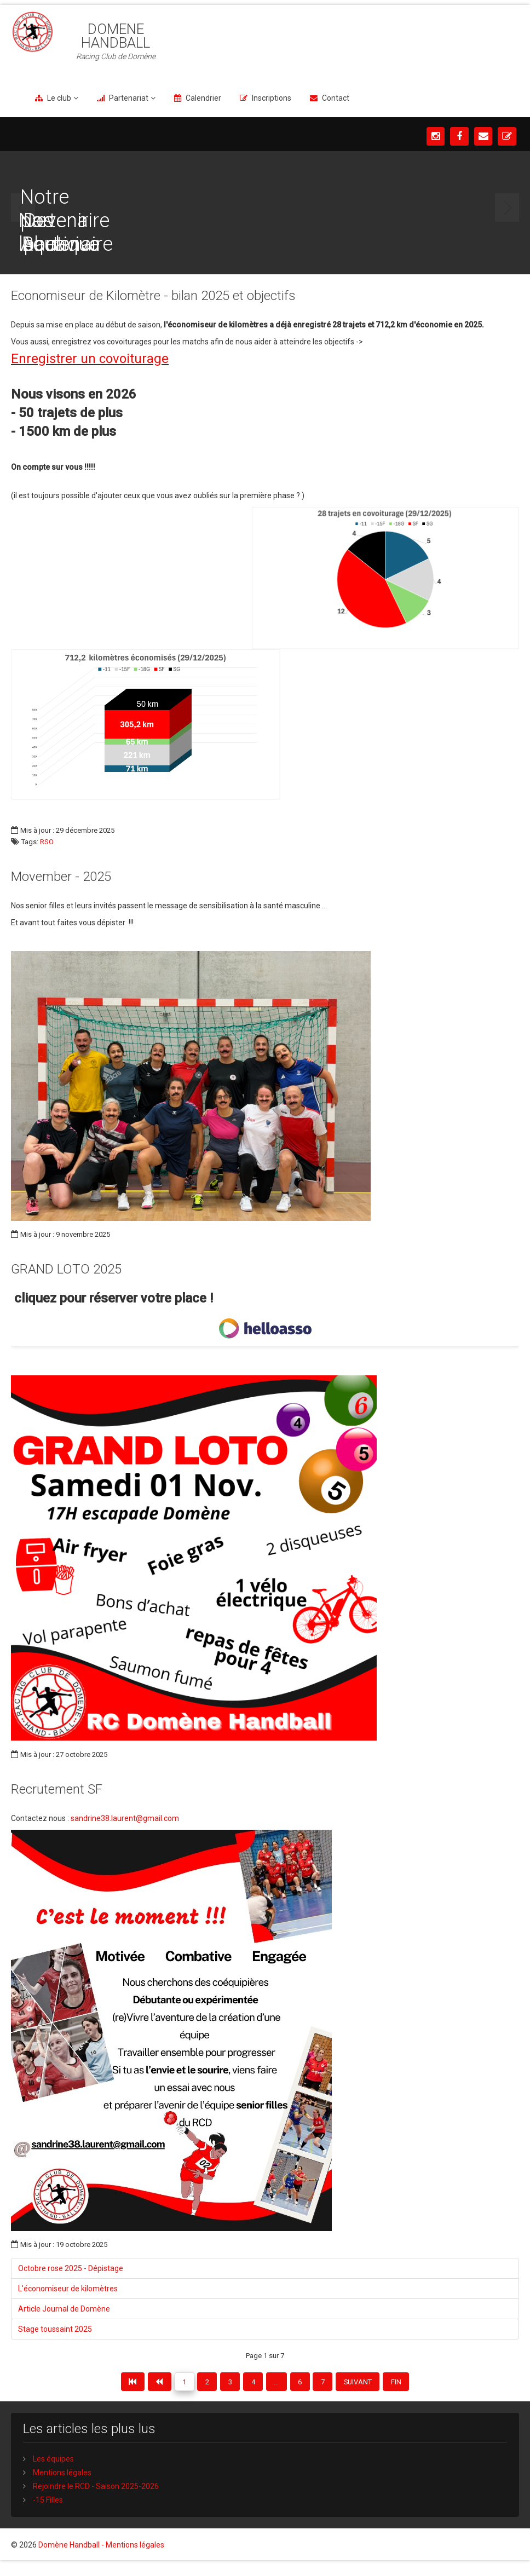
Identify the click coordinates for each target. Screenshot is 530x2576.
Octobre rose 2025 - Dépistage (70, 2268)
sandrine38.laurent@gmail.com (125, 1818)
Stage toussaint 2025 (55, 2329)
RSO (47, 842)
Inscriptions (271, 98)
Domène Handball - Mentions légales (101, 2555)
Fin (430, 2384)
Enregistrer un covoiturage (90, 358)
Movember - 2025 (61, 876)
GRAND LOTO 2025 (66, 1269)
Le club (59, 98)
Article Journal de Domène (64, 2308)
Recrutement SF (56, 1789)
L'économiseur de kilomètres (68, 2288)
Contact (335, 98)
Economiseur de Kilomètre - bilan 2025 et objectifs (153, 295)
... (281, 2384)
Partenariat (128, 98)
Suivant (384, 2384)
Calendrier (203, 98)
